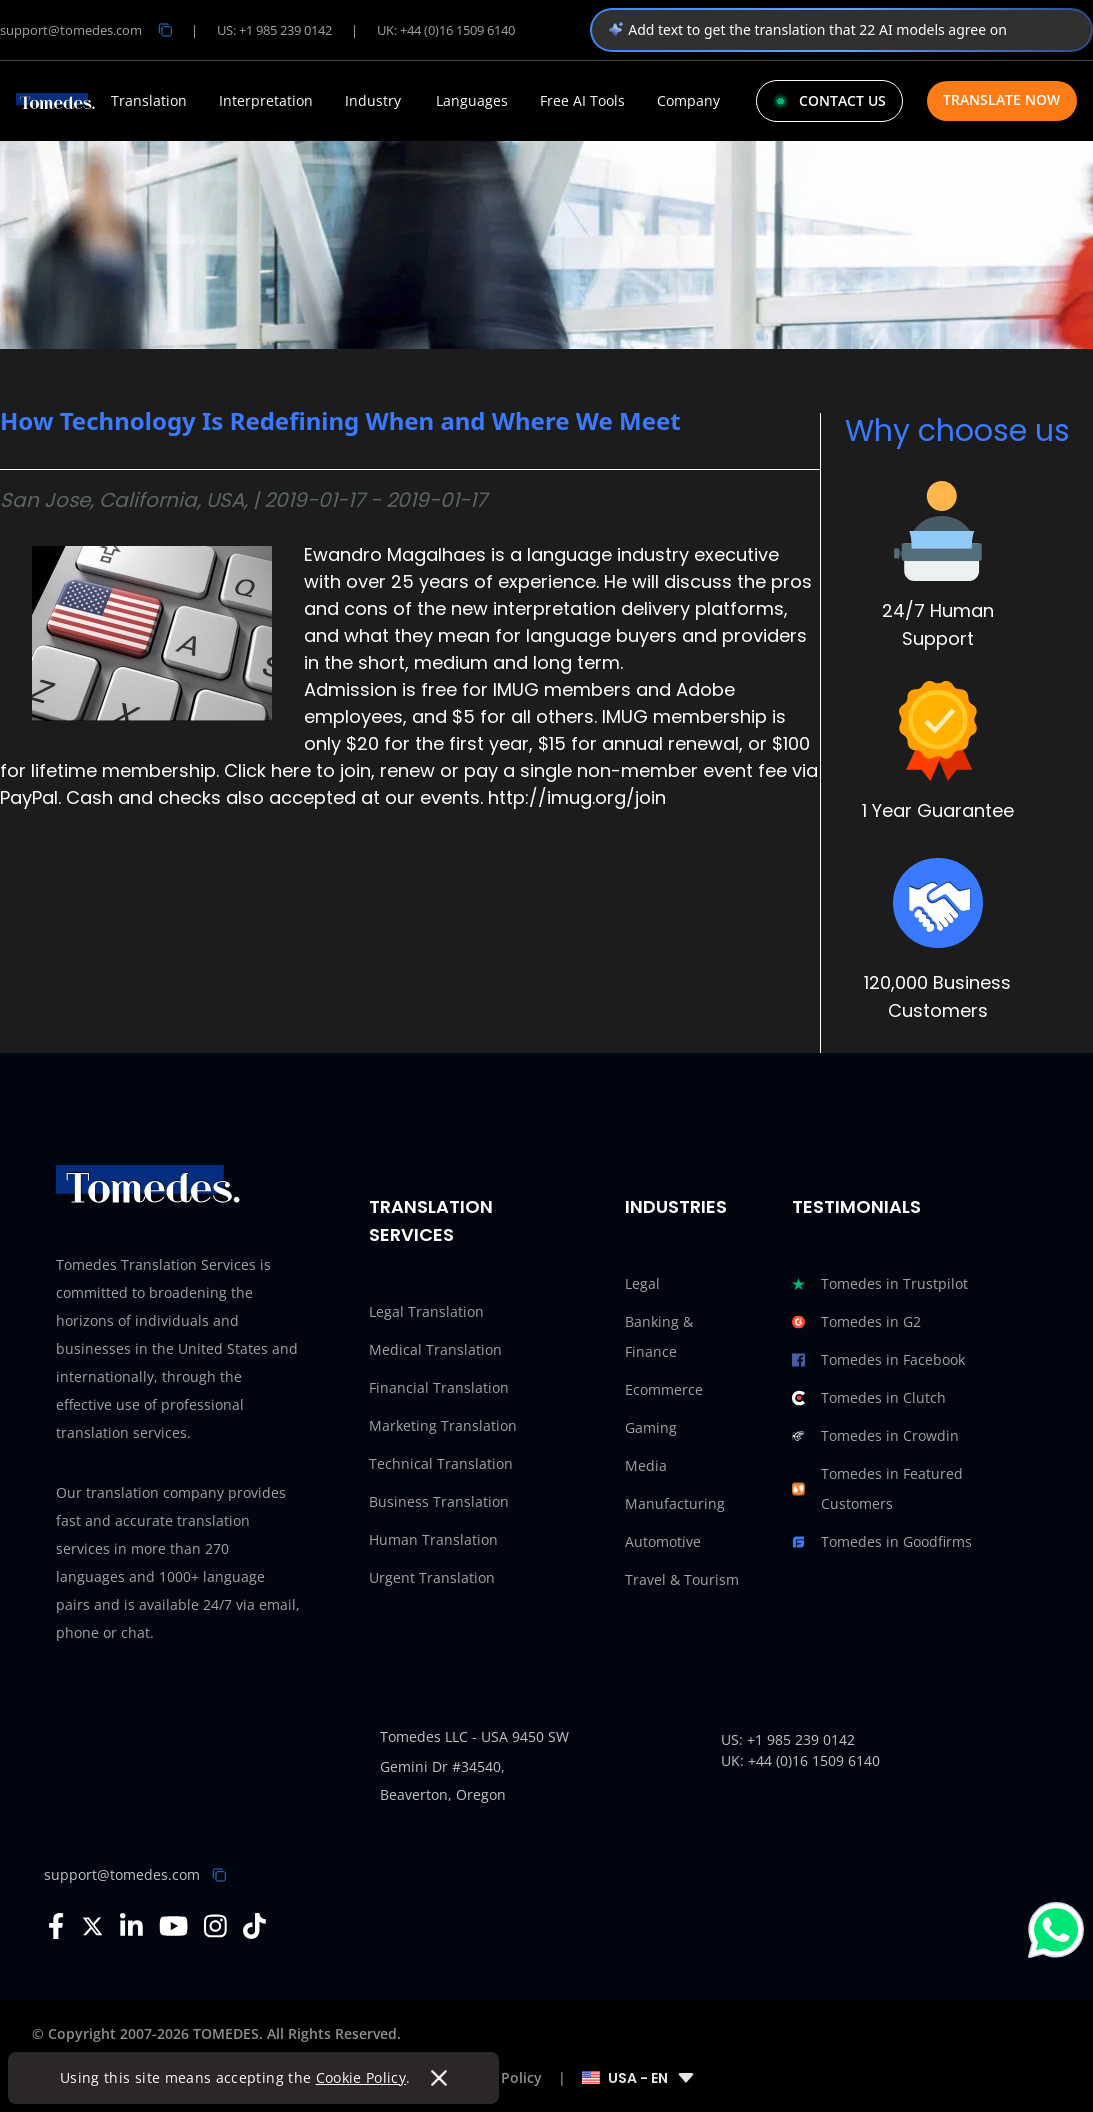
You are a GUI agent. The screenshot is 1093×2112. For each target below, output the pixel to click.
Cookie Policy (361, 2077)
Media (646, 1465)
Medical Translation (435, 1349)
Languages (472, 101)
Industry (373, 101)
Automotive (663, 1541)
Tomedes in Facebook (878, 1360)
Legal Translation (426, 1311)
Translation (149, 101)
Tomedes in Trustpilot (880, 1284)
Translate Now (1001, 99)
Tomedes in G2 (856, 1322)
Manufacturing (675, 1503)
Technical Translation (441, 1463)
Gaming (651, 1427)
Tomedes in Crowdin (875, 1436)
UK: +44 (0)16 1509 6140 (446, 30)
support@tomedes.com (122, 1874)
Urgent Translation (432, 1577)
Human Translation (433, 1539)
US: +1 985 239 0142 (274, 30)
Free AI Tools (582, 101)
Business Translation (439, 1501)
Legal (642, 1283)
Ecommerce (664, 1389)
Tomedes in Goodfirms (882, 1542)
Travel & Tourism (682, 1579)
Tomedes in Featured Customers (877, 1489)
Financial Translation (439, 1387)
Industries (676, 1206)
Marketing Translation (443, 1425)
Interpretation (266, 101)
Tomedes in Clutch (869, 1398)
